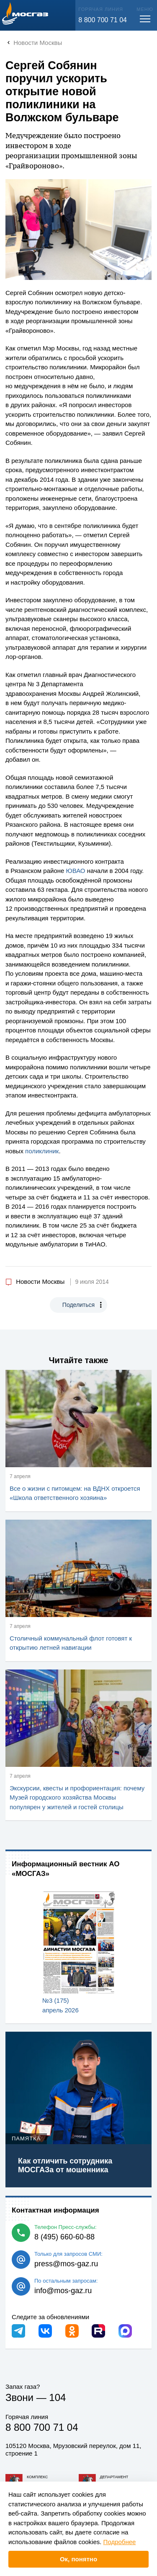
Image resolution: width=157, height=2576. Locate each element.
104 (57, 2397)
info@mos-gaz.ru (63, 2290)
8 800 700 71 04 (102, 20)
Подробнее (119, 2541)
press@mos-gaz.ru (66, 2264)
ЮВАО (75, 870)
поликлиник (42, 1151)
